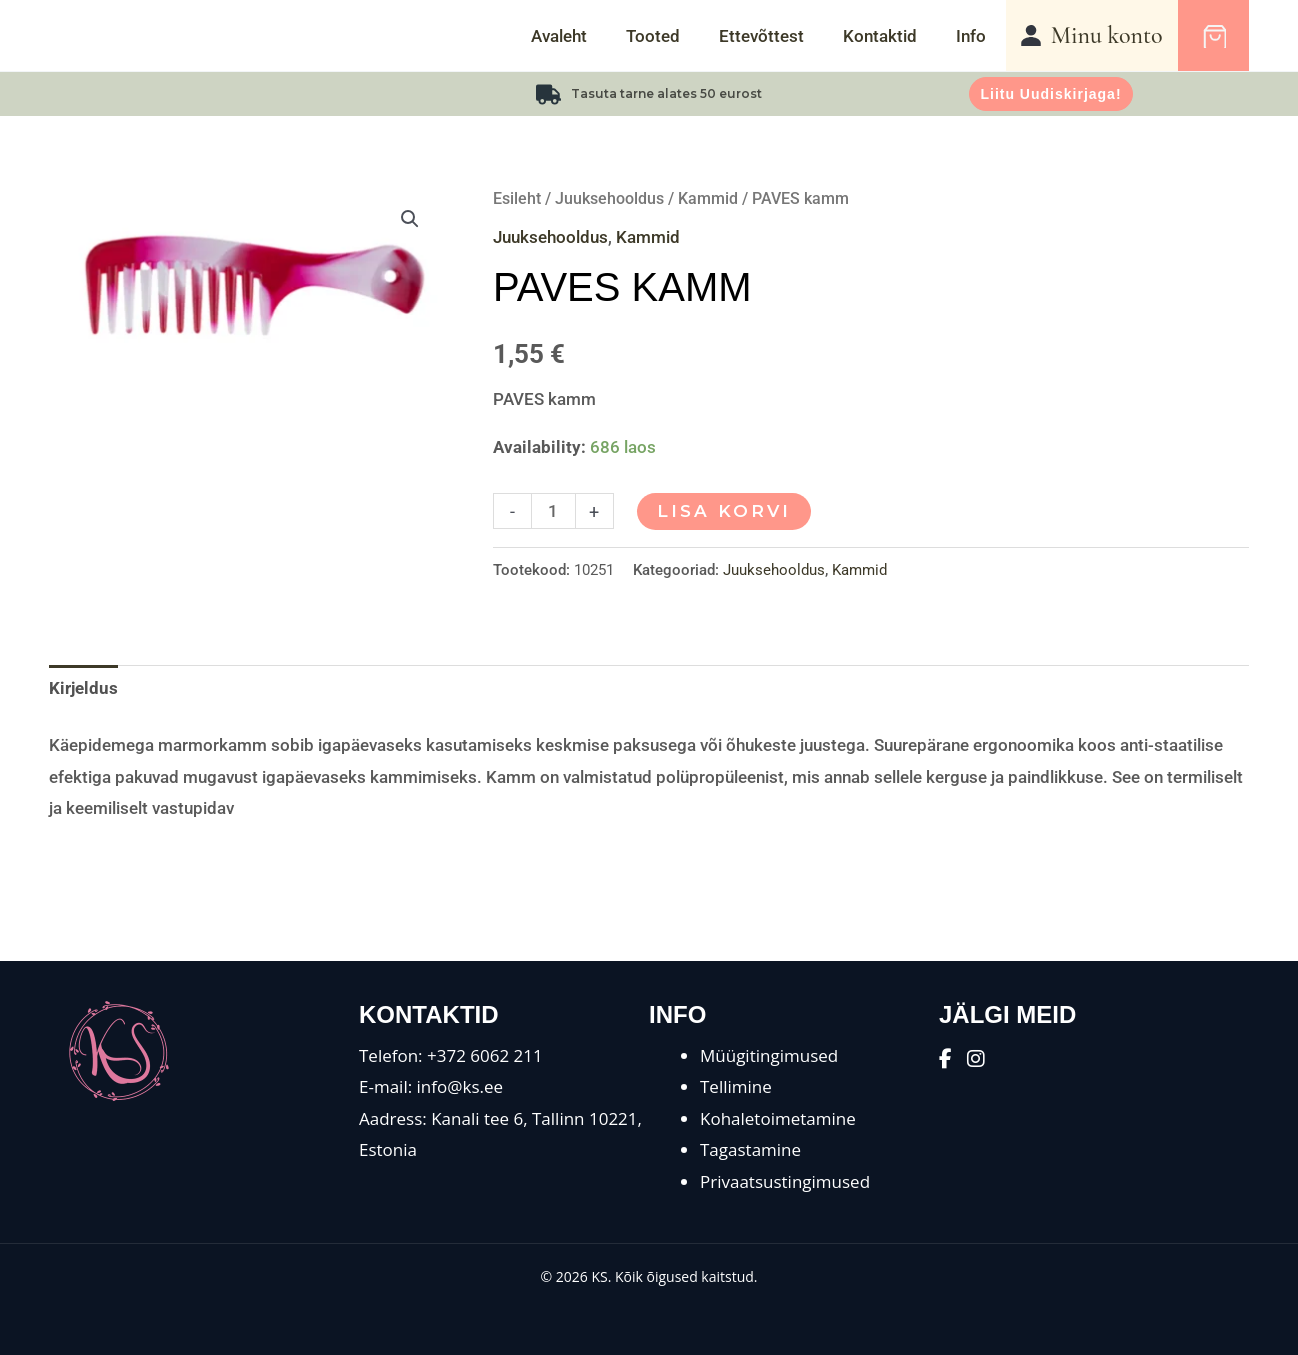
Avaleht (582, 36)
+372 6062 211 (485, 1055)
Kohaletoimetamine (778, 1118)
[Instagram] (976, 1058)
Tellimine (736, 1086)
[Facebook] (945, 1058)
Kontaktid (888, 36)
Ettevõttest (774, 36)
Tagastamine (750, 1149)
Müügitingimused (769, 1055)
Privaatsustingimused (785, 1181)
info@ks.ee (460, 1086)
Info (974, 36)
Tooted (671, 36)
